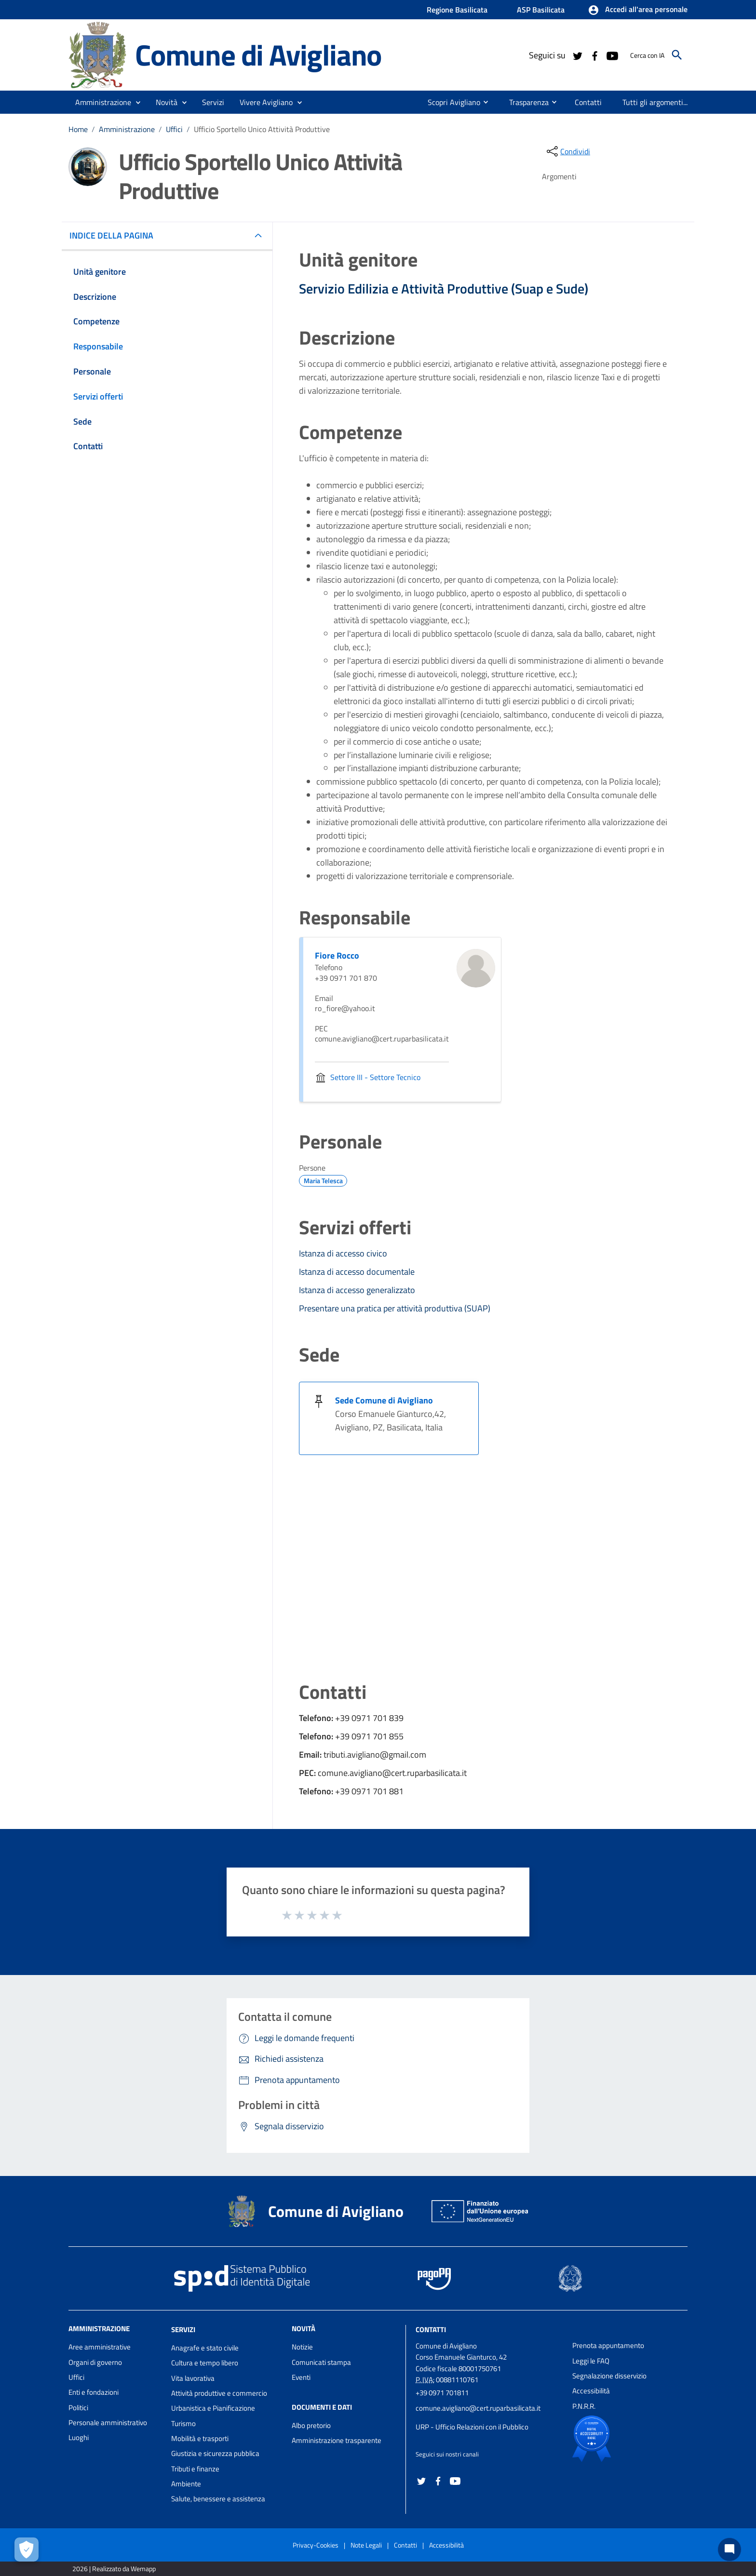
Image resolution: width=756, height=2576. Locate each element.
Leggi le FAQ (590, 2360)
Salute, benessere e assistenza (218, 2498)
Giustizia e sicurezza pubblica (215, 2453)
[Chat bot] (729, 2549)
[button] (638, 10)
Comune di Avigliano (258, 54)
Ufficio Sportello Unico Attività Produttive (262, 129)
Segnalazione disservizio (609, 2375)
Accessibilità (591, 2390)
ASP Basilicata (541, 9)
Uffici (174, 129)
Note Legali (366, 2545)
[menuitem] (450, 102)
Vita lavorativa (193, 2378)
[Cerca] (677, 55)
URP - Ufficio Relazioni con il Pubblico (472, 2426)
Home (78, 129)
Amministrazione (127, 129)
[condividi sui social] (567, 151)
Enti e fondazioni (93, 2392)
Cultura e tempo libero (204, 2362)
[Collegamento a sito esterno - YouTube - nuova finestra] (612, 55)
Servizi (183, 2329)
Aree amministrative (99, 2346)
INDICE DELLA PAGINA (115, 235)
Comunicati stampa (321, 2362)
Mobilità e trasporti (200, 2438)
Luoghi (78, 2437)
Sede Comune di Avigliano (384, 1400)
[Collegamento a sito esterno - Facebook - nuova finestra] (594, 55)
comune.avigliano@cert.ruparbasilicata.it (478, 2408)
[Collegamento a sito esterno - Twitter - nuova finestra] (577, 55)
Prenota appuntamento (608, 2345)
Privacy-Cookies (315, 2545)
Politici (78, 2407)
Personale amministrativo (107, 2422)
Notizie (302, 2346)
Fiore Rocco (337, 955)
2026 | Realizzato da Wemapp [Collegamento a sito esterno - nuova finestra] (114, 2568)
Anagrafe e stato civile (205, 2347)
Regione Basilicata (457, 9)
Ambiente (186, 2483)
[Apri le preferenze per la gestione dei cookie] (26, 2549)
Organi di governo (95, 2362)
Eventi (301, 2377)
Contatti (431, 2329)
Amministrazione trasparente (336, 2440)
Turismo (183, 2423)
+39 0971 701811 (442, 2392)
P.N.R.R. (583, 2406)
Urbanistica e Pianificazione (213, 2408)
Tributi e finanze (195, 2468)
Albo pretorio (311, 2425)
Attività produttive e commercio (219, 2393)
